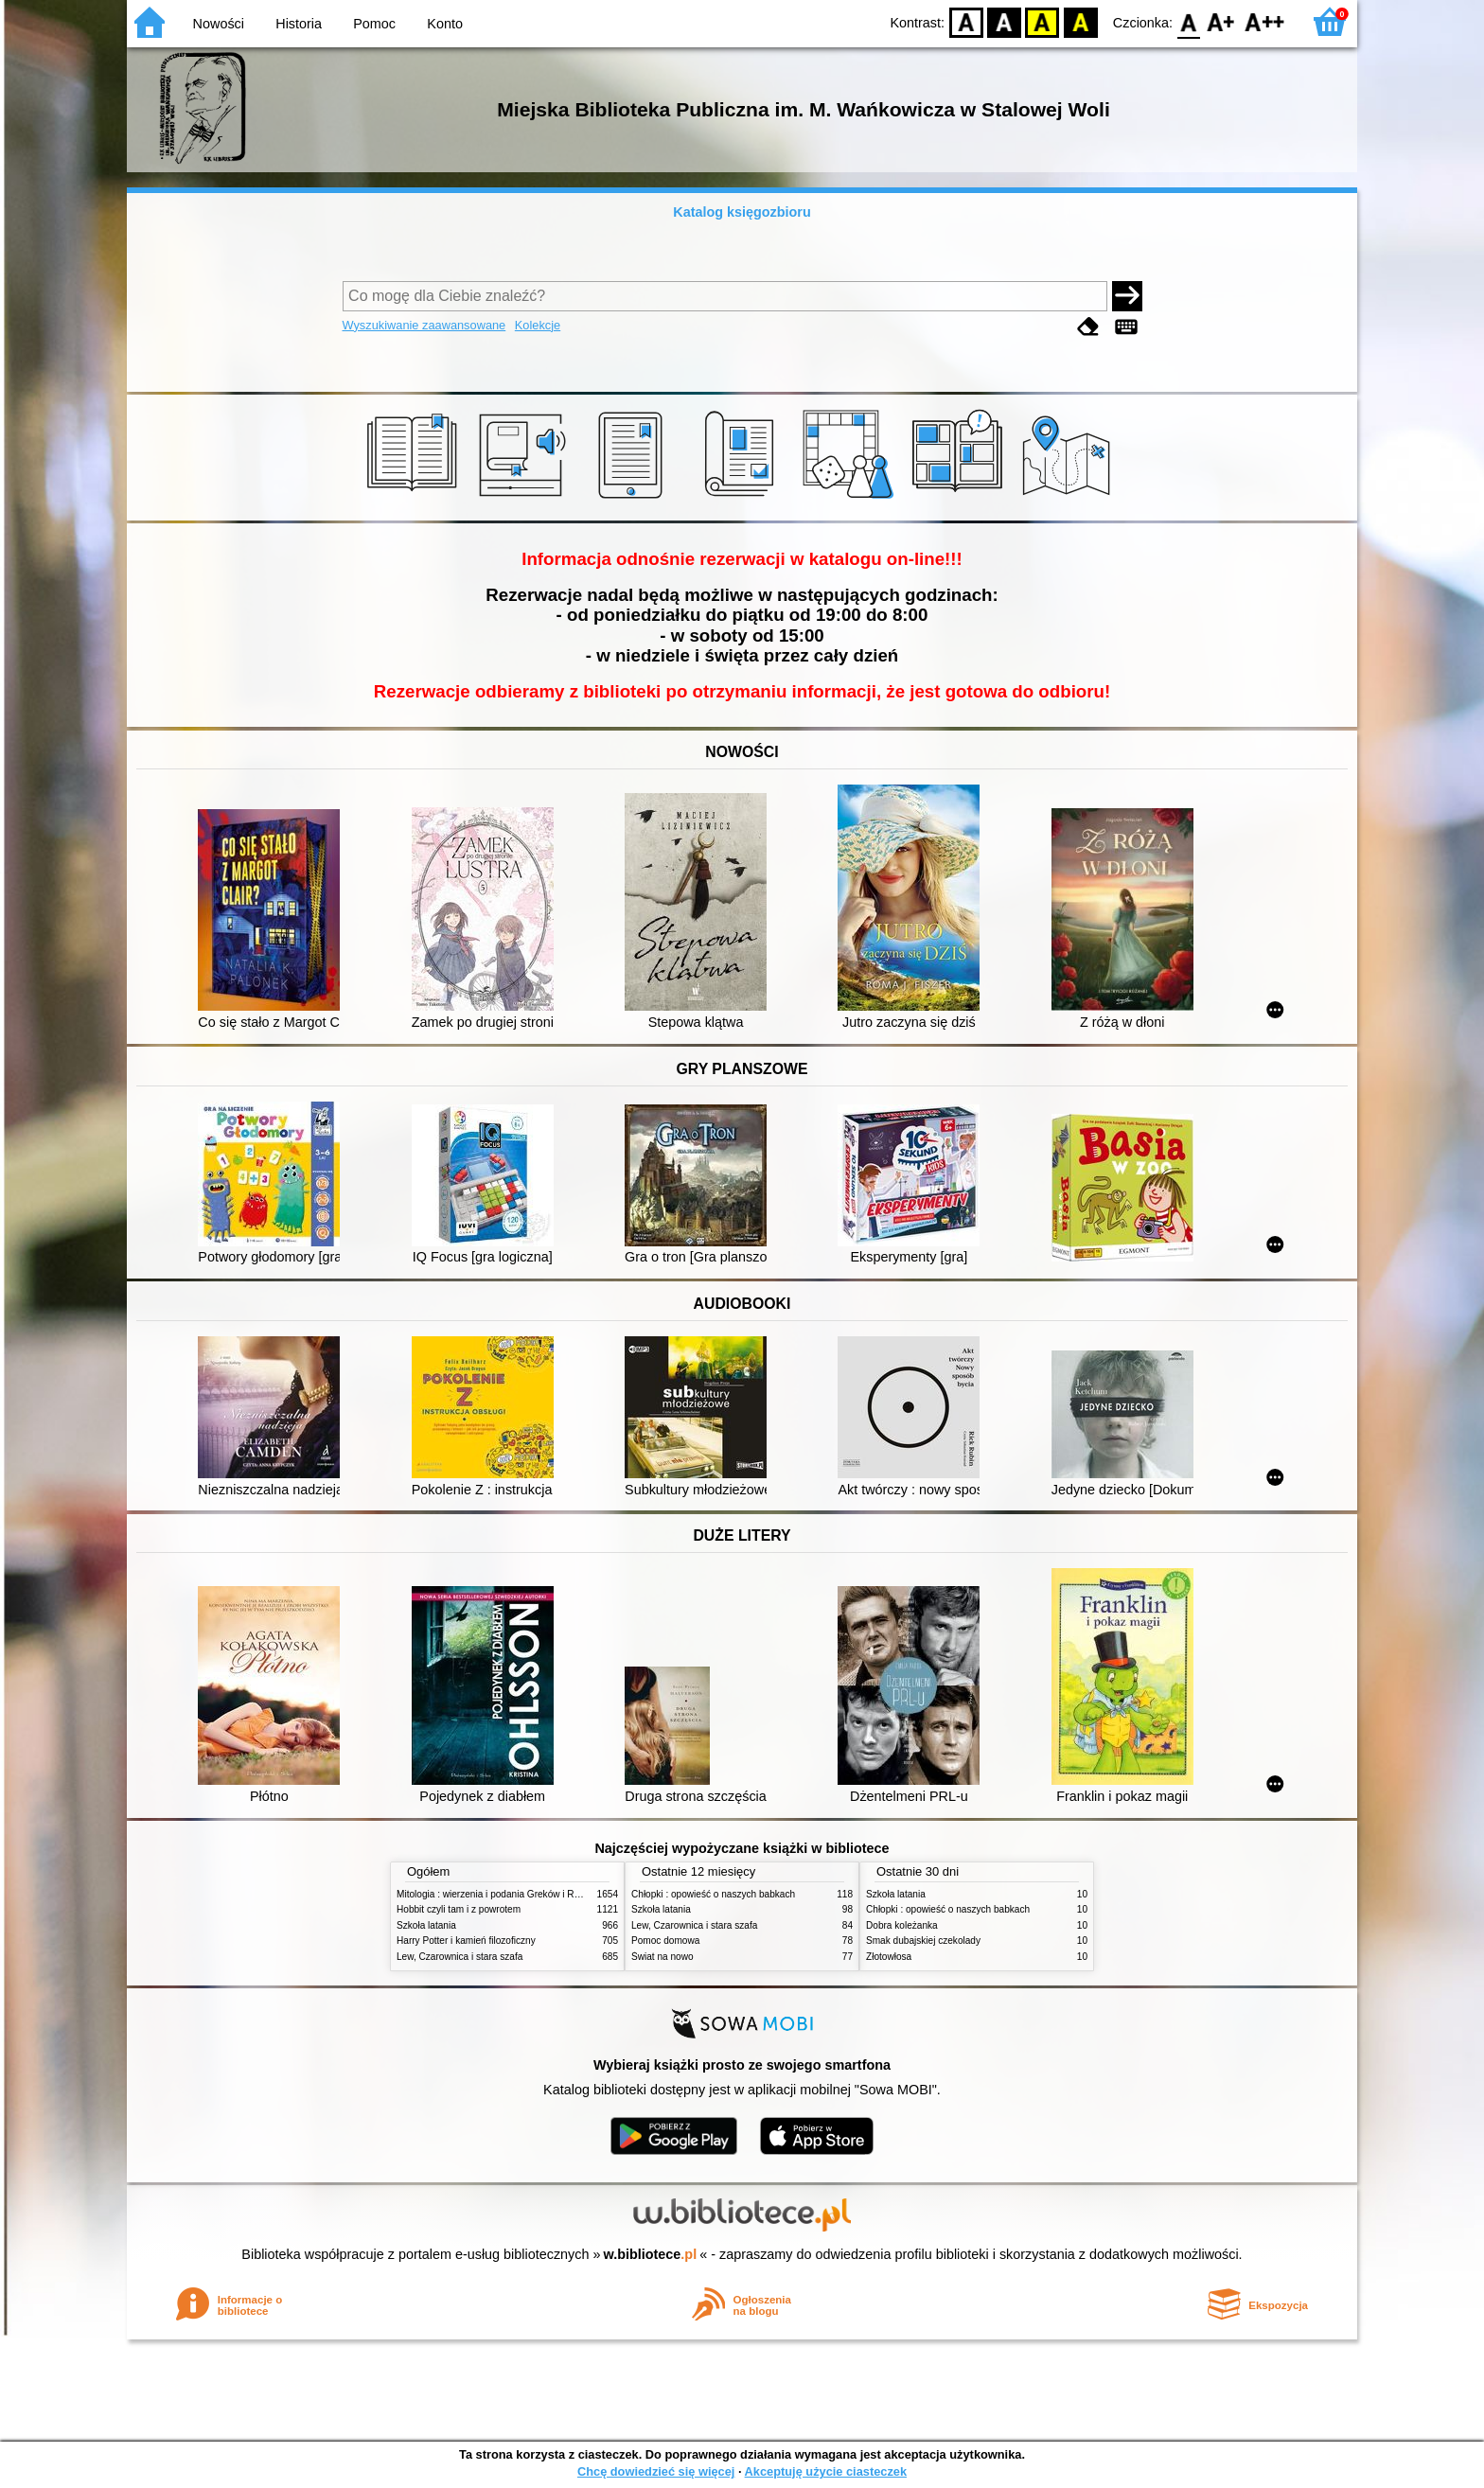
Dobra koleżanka (902, 1925)
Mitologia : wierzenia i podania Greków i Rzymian (501, 1894)
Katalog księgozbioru (742, 212)
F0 (1188, 21)
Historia (298, 23)
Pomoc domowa (665, 1940)
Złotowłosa (888, 1956)
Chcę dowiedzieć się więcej (655, 2471)
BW (1004, 21)
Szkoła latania (426, 1925)
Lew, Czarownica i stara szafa (459, 1956)
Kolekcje (537, 325)
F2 (1265, 21)
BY (1080, 21)
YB (1042, 21)
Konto (445, 23)
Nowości (218, 23)
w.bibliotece (651, 2254)
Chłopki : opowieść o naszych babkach (713, 1894)
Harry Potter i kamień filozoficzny (466, 1940)
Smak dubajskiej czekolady (923, 1940)
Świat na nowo (662, 1956)
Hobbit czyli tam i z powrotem (459, 1909)
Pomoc (374, 23)
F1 (1221, 21)
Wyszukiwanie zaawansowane (424, 325)
